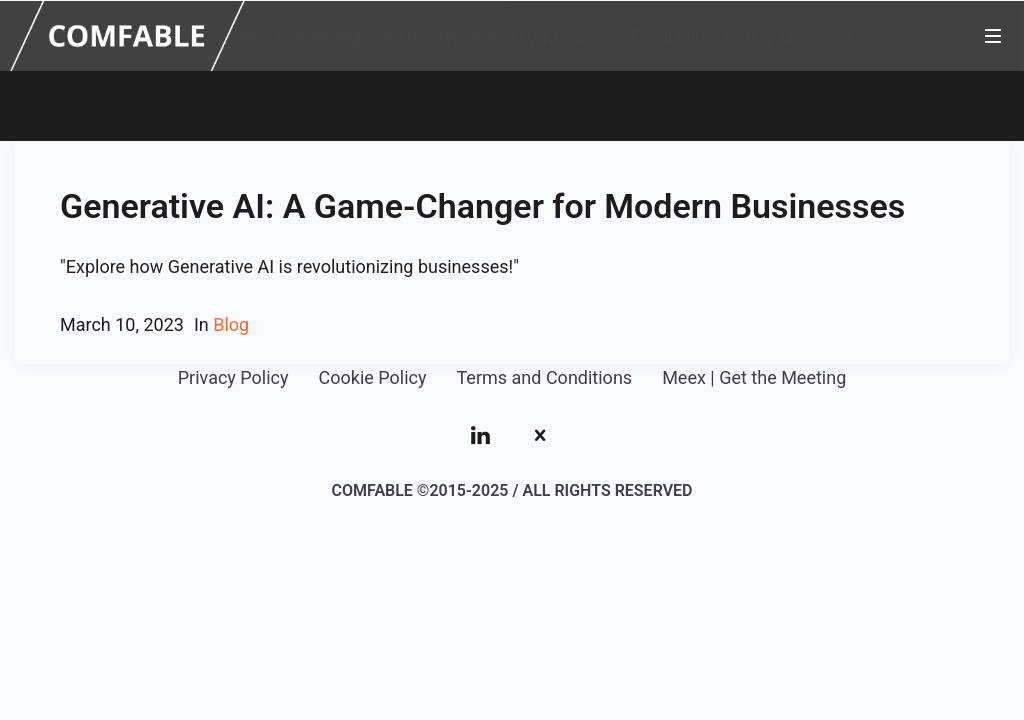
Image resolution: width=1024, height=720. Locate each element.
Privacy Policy (233, 375)
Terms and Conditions (545, 375)
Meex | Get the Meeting (754, 375)
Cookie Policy (373, 375)
